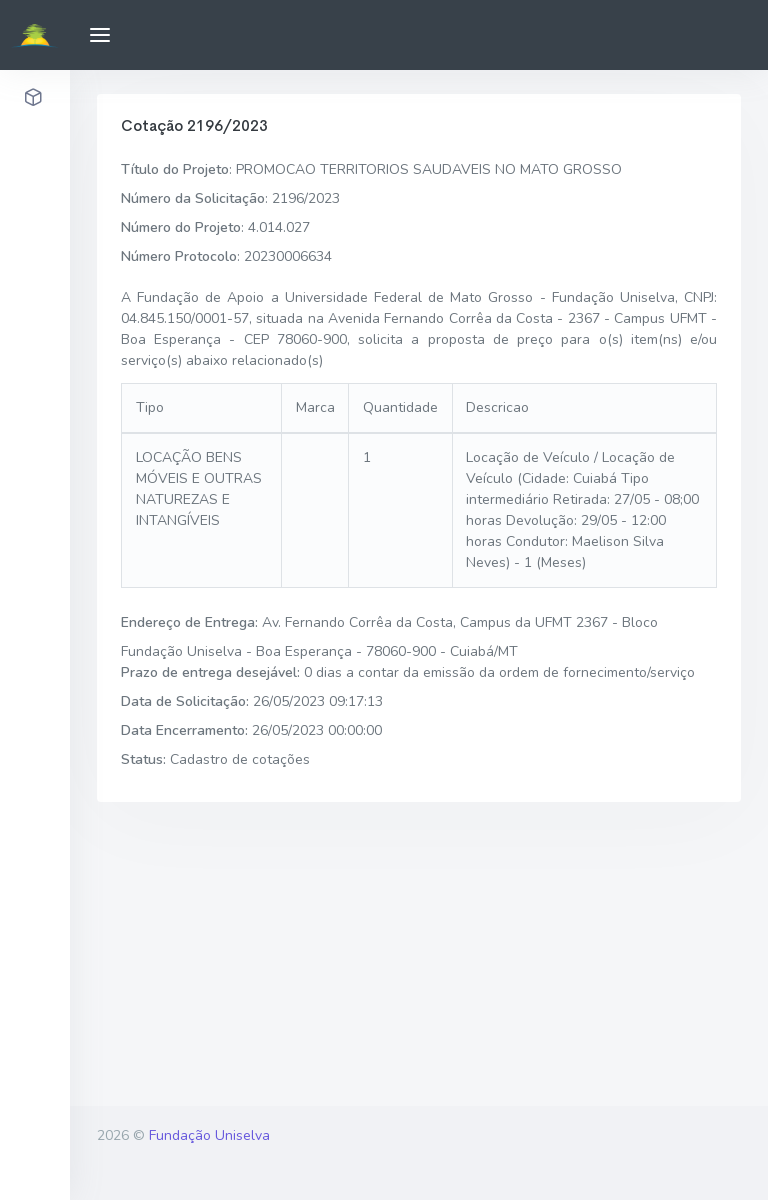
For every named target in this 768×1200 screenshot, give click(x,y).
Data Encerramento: (184, 730)
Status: (143, 759)
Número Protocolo (179, 256)
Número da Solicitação (193, 198)
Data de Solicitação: (185, 701)
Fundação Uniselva (209, 1135)
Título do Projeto (175, 169)
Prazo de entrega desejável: (210, 672)
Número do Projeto (181, 227)
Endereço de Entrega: (189, 622)
